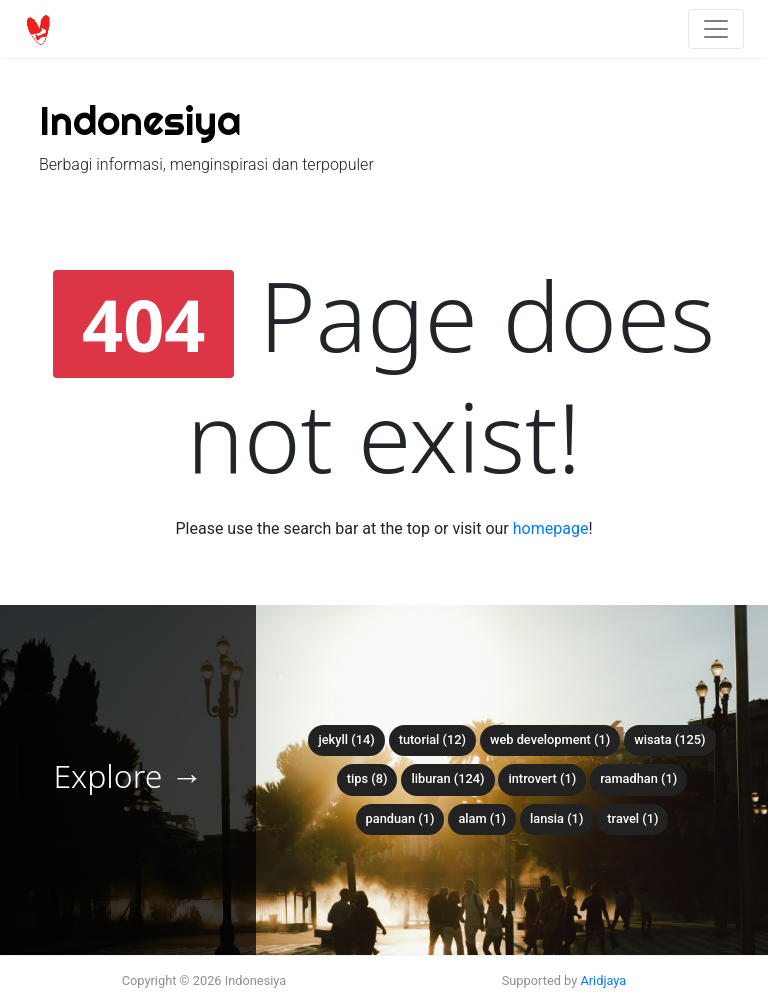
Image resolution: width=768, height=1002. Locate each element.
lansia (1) (556, 818)
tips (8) (367, 778)
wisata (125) (669, 739)
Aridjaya (603, 980)
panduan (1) (400, 818)
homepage (551, 528)
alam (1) (482, 818)
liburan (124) (447, 778)
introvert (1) (542, 778)
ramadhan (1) (638, 778)
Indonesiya (140, 120)
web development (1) (550, 739)
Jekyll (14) (346, 739)
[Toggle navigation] (716, 29)
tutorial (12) (432, 739)
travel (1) (632, 818)
